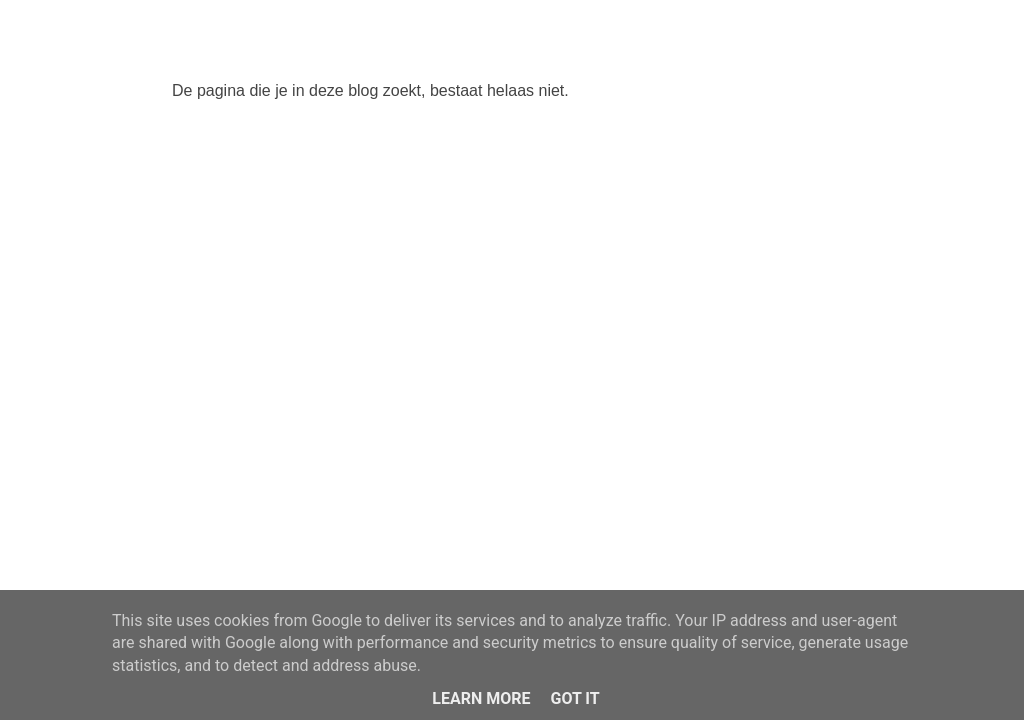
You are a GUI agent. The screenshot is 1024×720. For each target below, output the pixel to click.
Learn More (481, 698)
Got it (574, 698)
